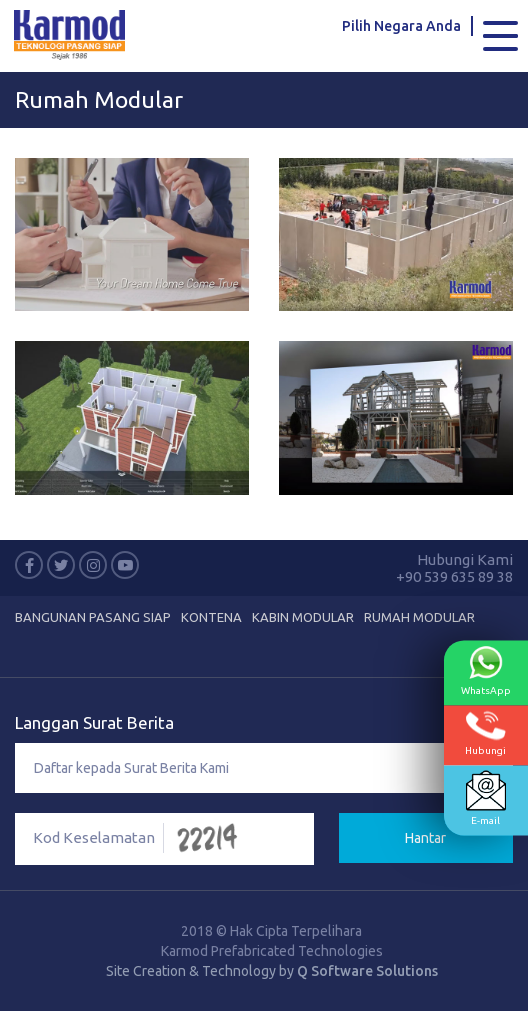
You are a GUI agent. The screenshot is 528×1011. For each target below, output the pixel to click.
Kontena (211, 617)
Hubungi (485, 733)
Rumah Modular (99, 99)
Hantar (425, 838)
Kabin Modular (303, 617)
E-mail (486, 798)
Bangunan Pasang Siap (93, 617)
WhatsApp (486, 671)
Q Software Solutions (367, 971)
